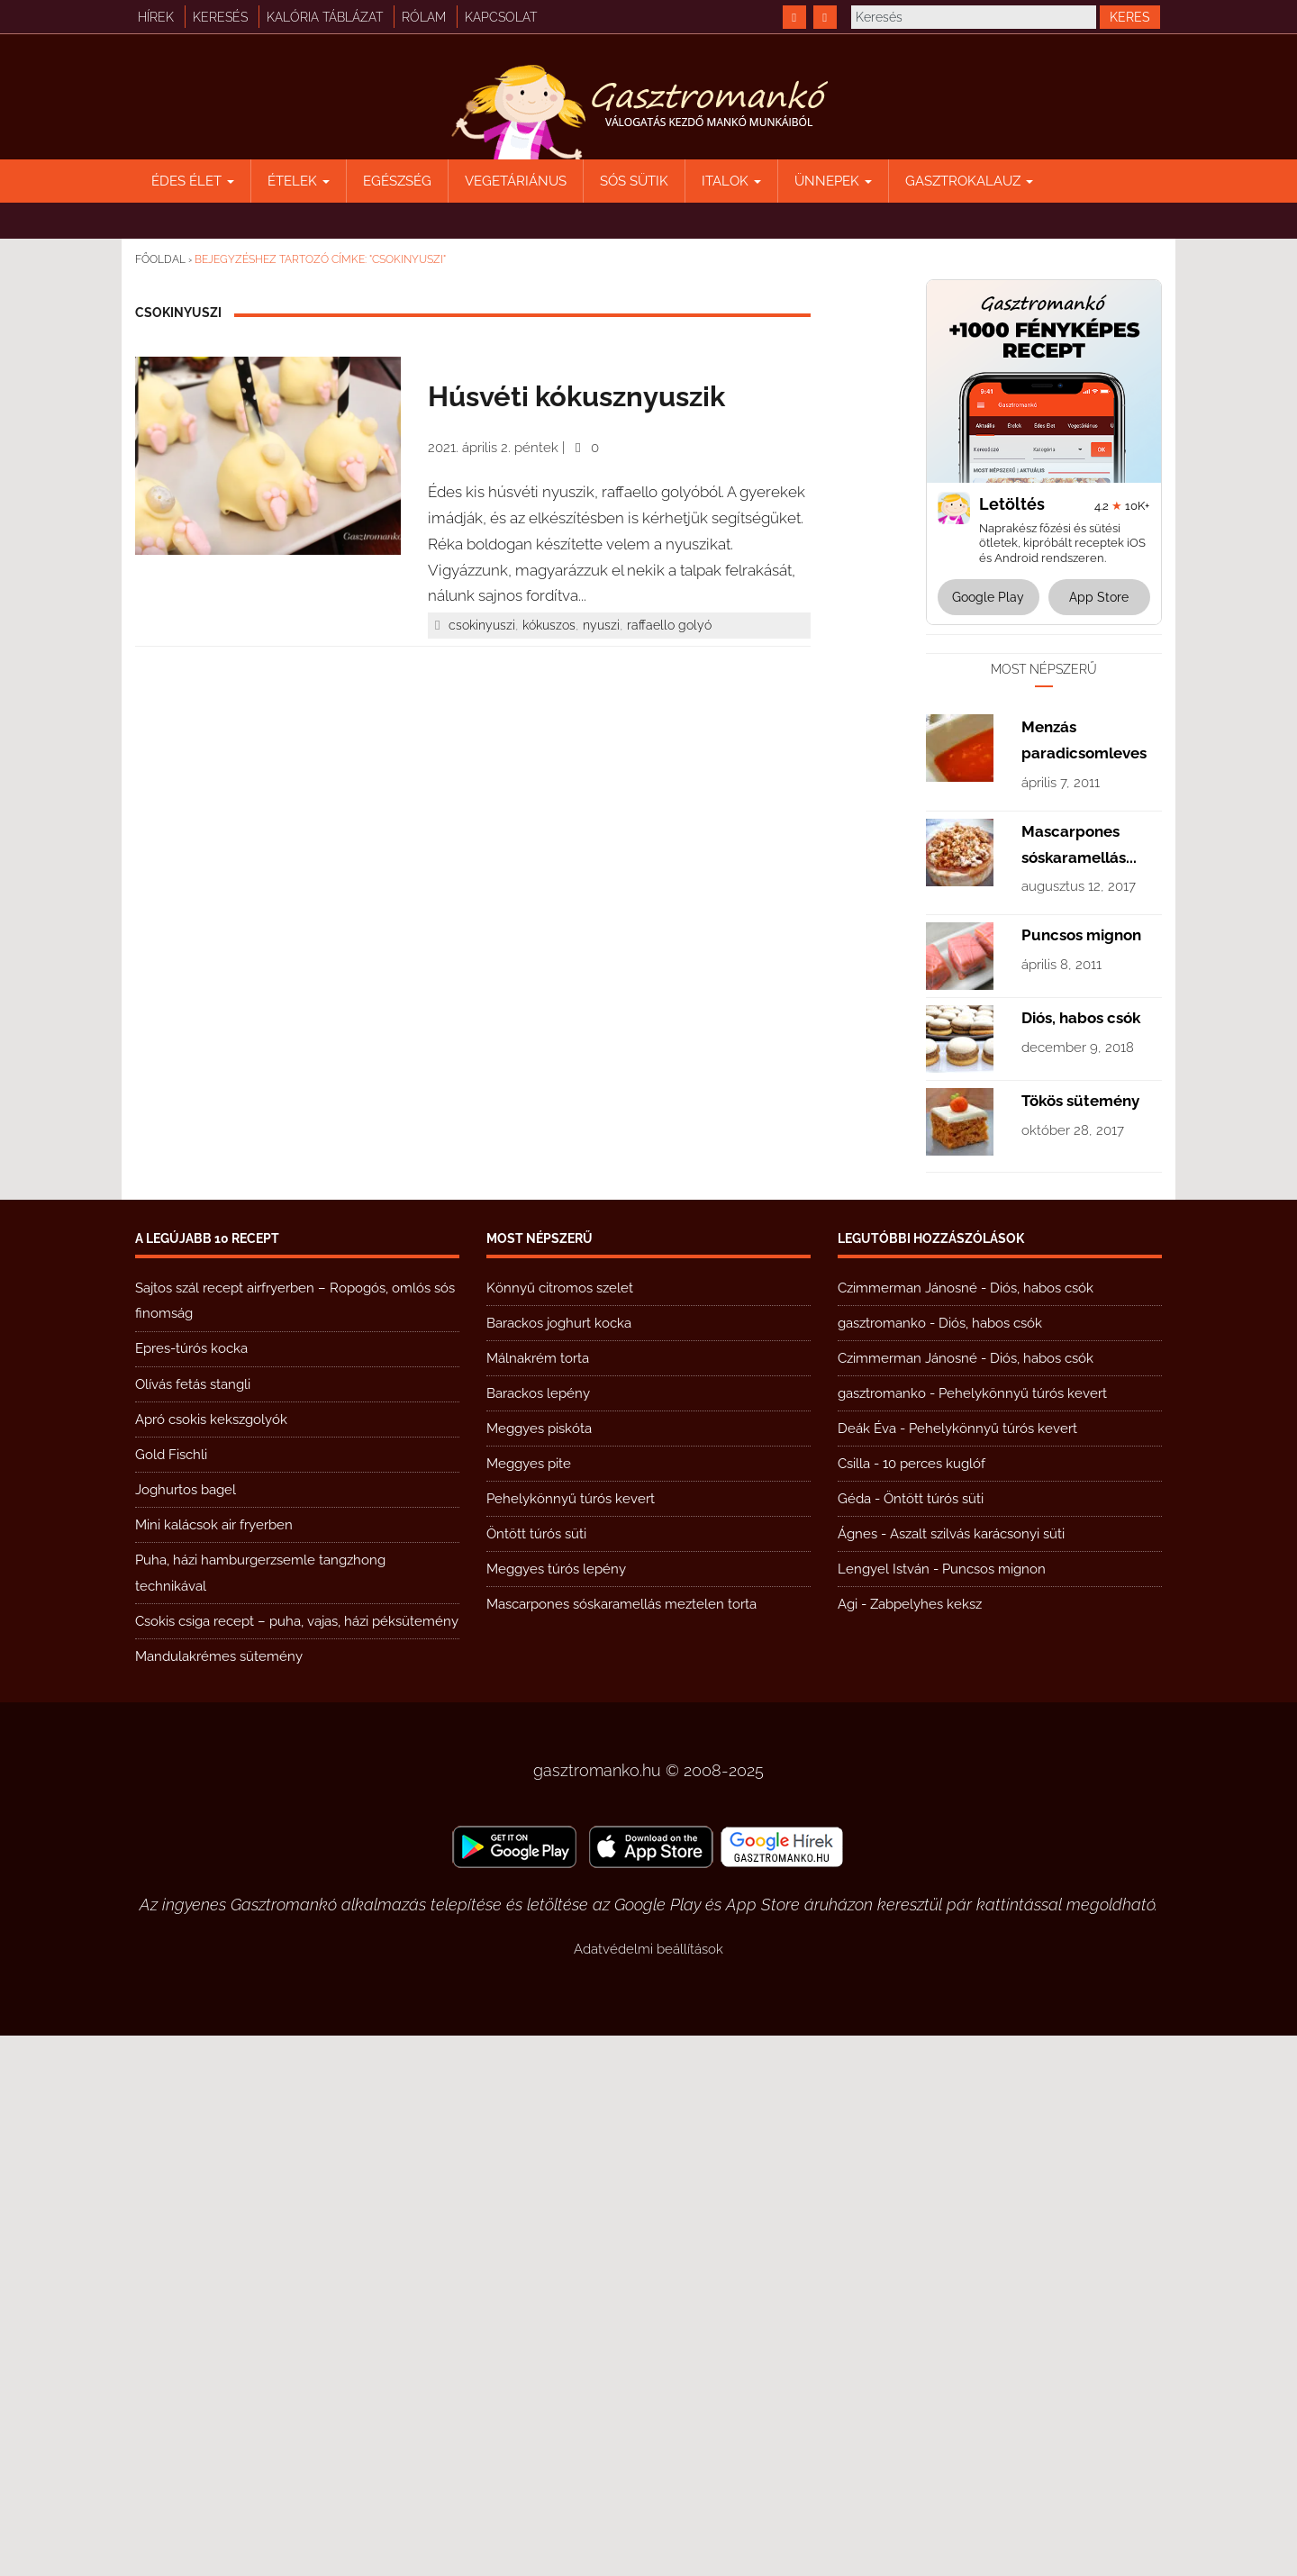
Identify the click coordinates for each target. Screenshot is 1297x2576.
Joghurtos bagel (185, 2030)
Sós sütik (634, 181)
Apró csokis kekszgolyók (211, 1960)
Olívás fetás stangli (192, 1925)
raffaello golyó (669, 625)
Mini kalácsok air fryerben (214, 2065)
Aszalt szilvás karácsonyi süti (977, 2074)
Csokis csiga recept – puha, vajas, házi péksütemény (296, 2162)
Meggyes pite (528, 2004)
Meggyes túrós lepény (556, 2109)
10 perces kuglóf (934, 2004)
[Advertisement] (1044, 914)
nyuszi (601, 625)
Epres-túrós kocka (191, 1889)
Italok (731, 181)
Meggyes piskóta (539, 1969)
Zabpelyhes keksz (926, 2144)
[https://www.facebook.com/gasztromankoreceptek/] (794, 17)
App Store (1099, 597)
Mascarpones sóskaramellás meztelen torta (621, 2144)
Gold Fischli (171, 1995)
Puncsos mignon (1081, 1475)
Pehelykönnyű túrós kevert (570, 2039)
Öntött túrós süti (536, 2074)
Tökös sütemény (1080, 1641)
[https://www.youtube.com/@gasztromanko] (825, 17)
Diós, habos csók (1080, 1558)
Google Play (988, 597)
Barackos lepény (538, 1934)
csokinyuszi (482, 625)
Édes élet (192, 181)
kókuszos (549, 625)
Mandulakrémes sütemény (219, 2197)
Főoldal (160, 259)
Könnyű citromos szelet (559, 1828)
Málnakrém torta (537, 1899)
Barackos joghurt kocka (558, 1863)
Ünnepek (833, 181)
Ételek (299, 181)
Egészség (397, 181)
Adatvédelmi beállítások (648, 2489)
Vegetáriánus (516, 181)
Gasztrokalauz (969, 181)
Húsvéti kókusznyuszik (576, 396)
